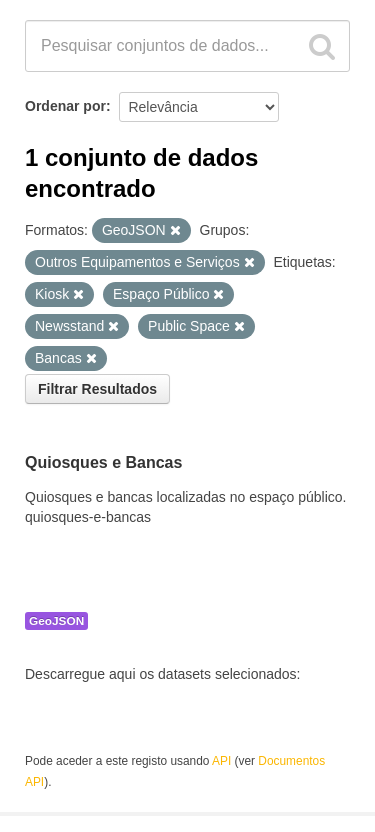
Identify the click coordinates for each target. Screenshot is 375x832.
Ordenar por (65, 106)
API (221, 761)
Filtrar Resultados (97, 389)
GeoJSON (56, 621)
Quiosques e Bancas (103, 463)
